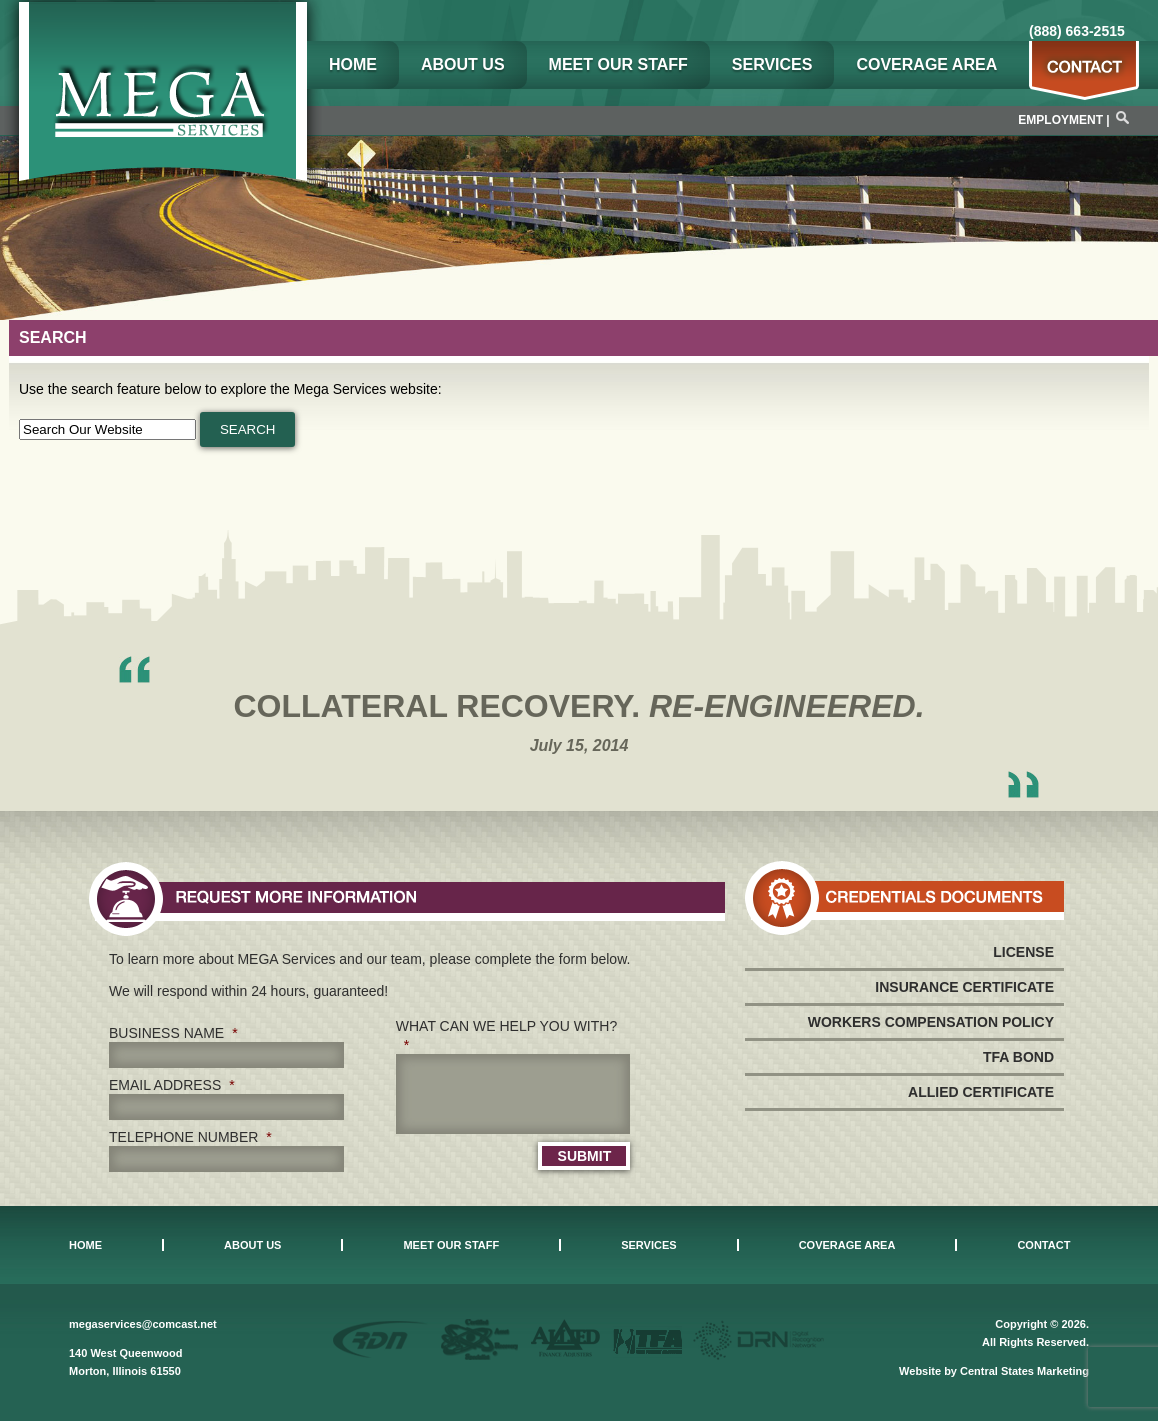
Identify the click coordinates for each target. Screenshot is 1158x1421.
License (1023, 952)
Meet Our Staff (618, 64)
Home (353, 64)
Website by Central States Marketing (994, 1371)
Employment (1060, 120)
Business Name (173, 1033)
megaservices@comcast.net (143, 1324)
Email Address (172, 1085)
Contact (1043, 1245)
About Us (463, 64)
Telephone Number (190, 1137)
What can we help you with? (506, 1035)
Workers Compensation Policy (931, 1022)
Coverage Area (926, 64)
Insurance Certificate (964, 987)
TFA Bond (1018, 1057)
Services (772, 64)
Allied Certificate (981, 1092)
